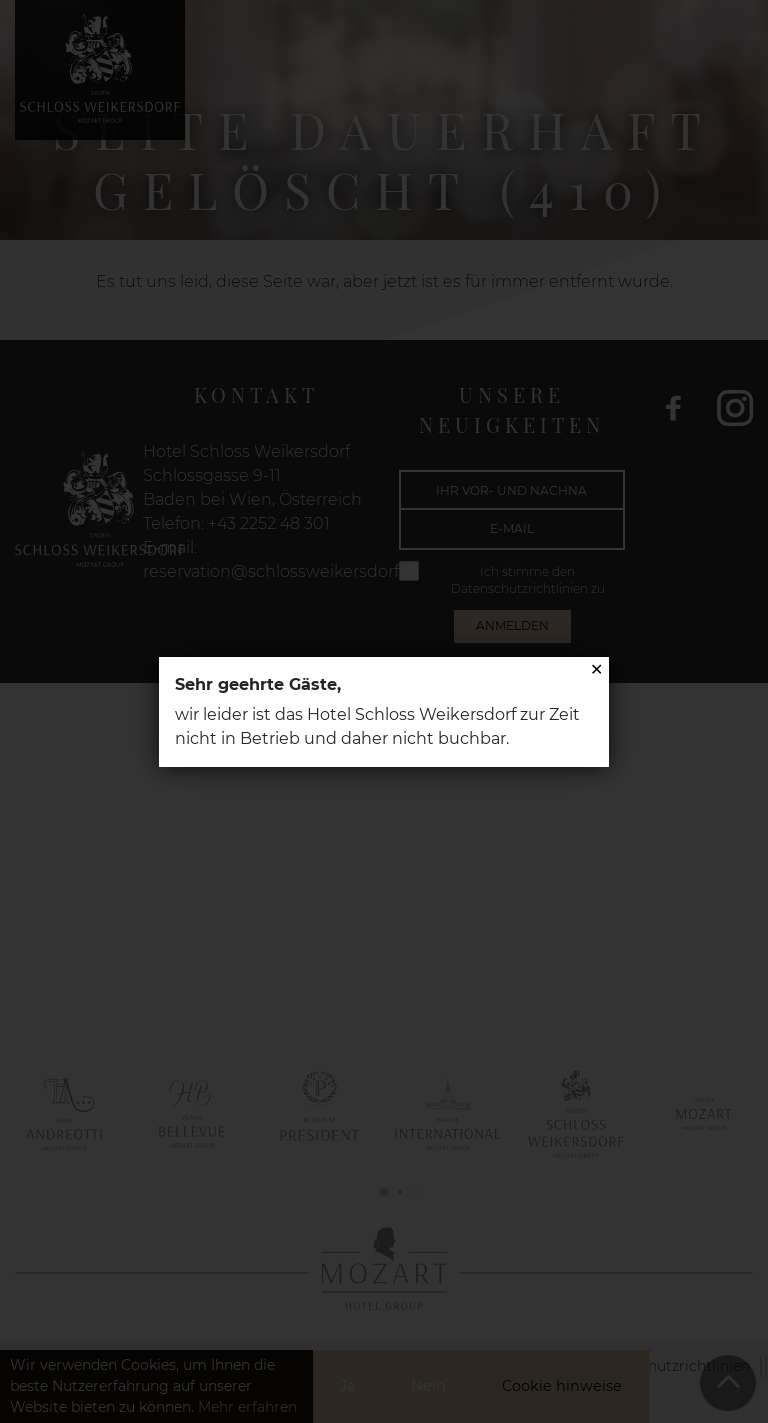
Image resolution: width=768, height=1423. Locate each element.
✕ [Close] (596, 669)
